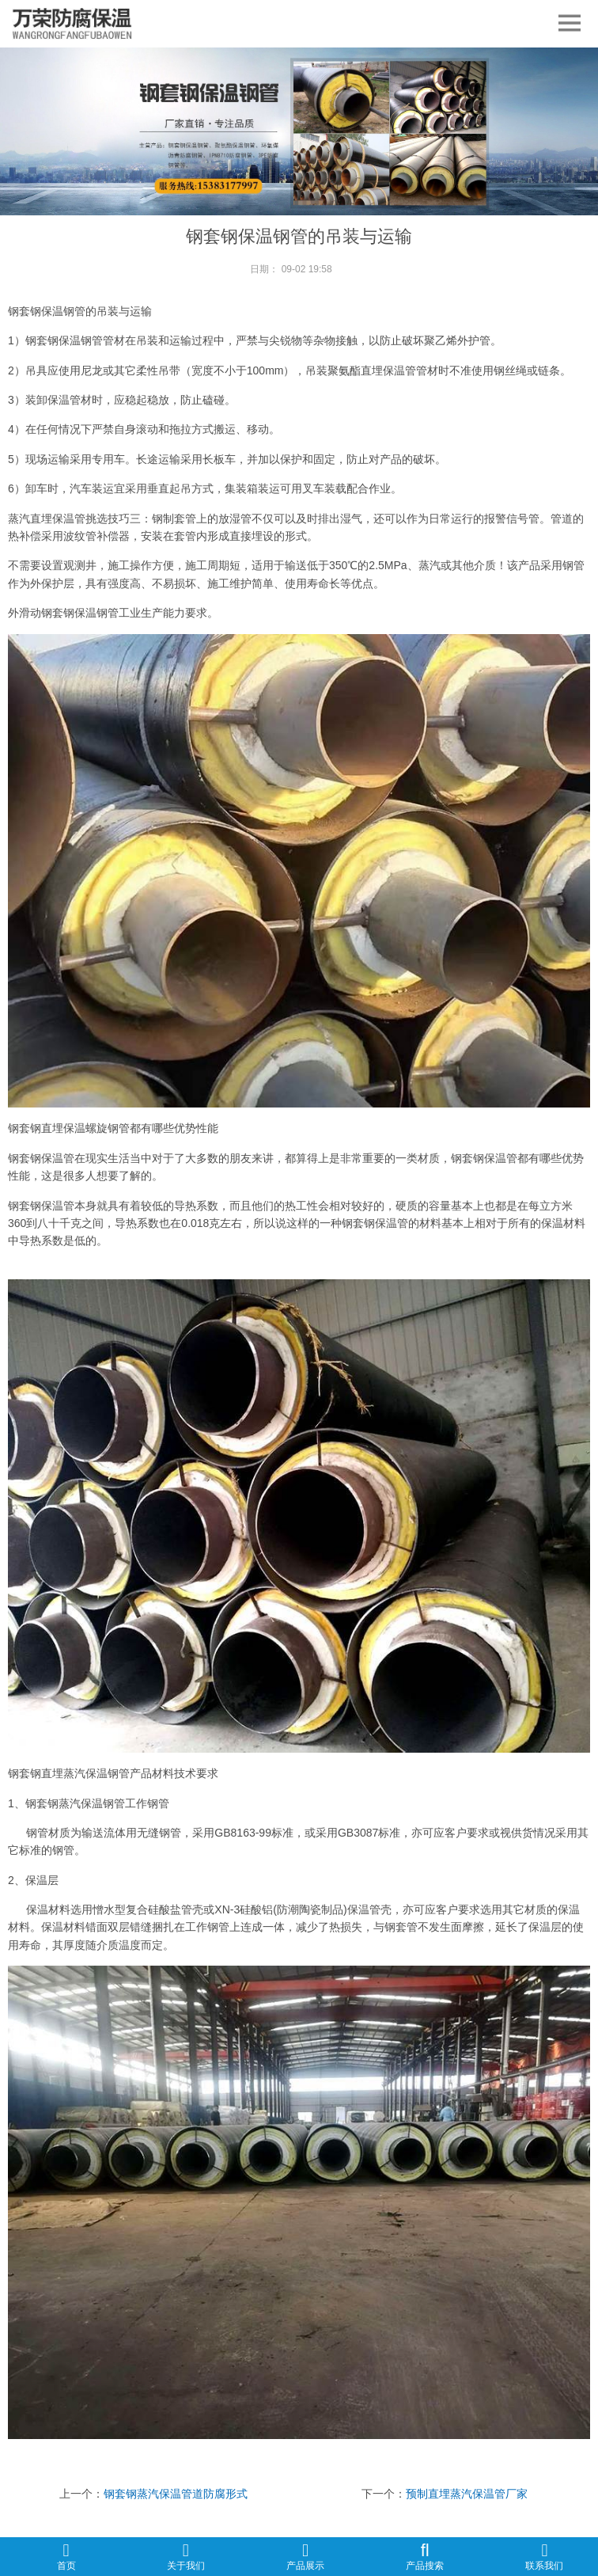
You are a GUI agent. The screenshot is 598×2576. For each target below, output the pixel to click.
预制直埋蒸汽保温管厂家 (467, 2493)
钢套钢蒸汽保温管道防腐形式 (176, 2493)
